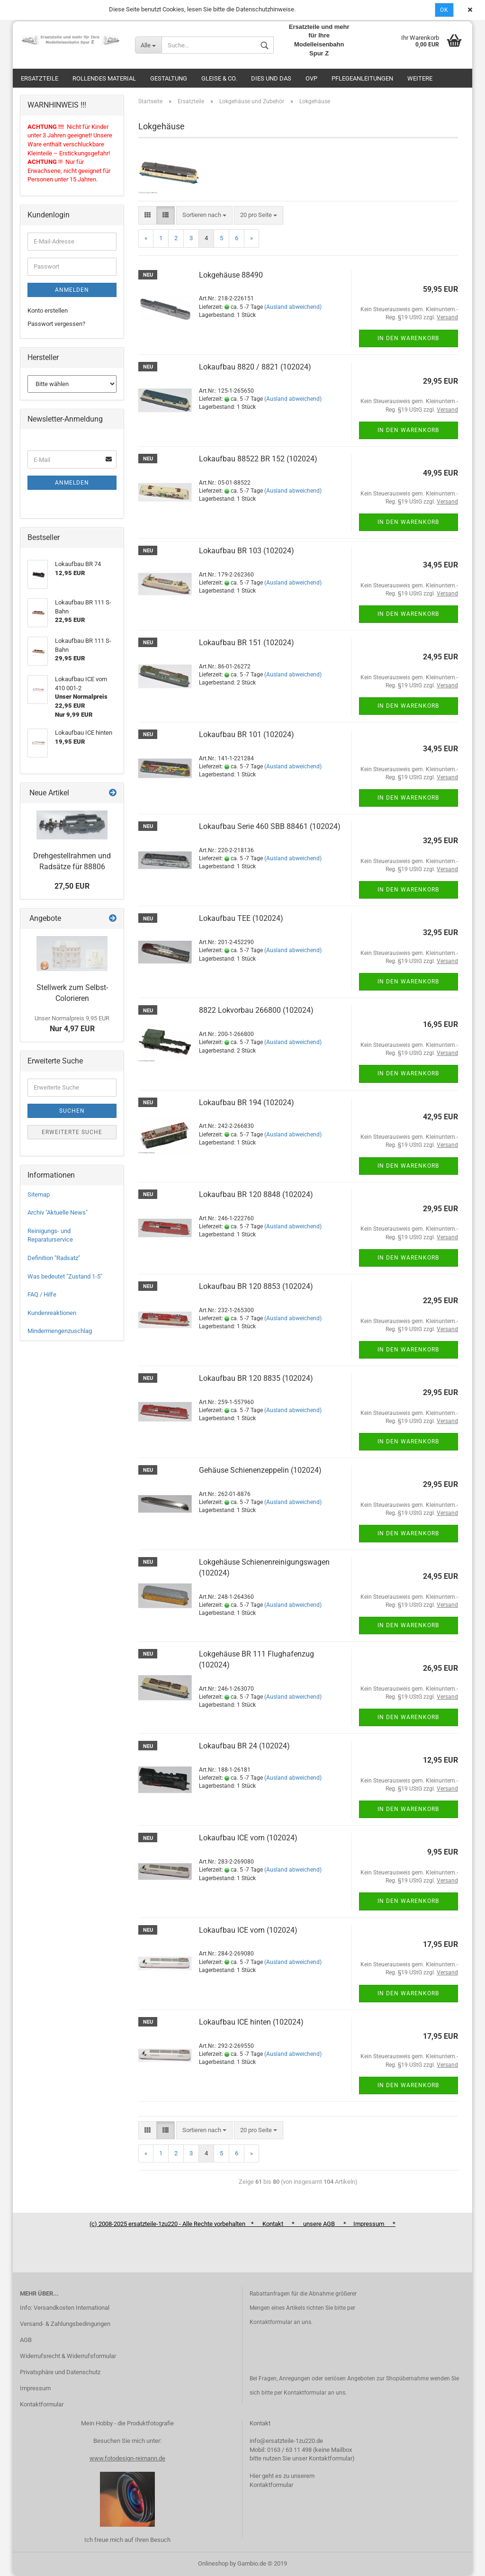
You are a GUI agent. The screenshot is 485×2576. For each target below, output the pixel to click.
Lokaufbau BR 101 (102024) (246, 734)
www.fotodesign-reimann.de (127, 2458)
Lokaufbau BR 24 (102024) (244, 1745)
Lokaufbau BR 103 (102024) (246, 550)
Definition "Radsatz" (53, 1257)
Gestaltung (168, 78)
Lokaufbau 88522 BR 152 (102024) (258, 458)
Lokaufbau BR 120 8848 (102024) (256, 1194)
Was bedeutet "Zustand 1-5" (64, 1276)
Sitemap (38, 1194)
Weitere (419, 78)
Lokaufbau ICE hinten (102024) (251, 2022)
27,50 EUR (72, 886)
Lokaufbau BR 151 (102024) (246, 642)
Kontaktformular (41, 2404)
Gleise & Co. (219, 78)
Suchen (72, 1111)
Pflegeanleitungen (362, 78)
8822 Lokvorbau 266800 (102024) (256, 1010)
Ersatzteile (39, 78)
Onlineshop (213, 2563)
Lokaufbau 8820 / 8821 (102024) (255, 366)
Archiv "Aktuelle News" (57, 1212)
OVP (311, 78)
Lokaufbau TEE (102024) (241, 918)
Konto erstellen (47, 310)
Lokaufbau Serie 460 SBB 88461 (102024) (270, 826)
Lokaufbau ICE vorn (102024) (248, 1837)
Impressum (35, 2388)
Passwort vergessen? (56, 323)
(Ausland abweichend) (293, 307)
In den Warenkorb (408, 338)
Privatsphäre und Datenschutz (60, 2372)
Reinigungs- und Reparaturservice (50, 1235)
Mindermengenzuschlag (59, 1330)
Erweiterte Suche (72, 1132)
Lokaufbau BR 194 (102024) (246, 1102)
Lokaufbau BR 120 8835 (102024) (256, 1378)
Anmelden (72, 290)
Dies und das (271, 78)
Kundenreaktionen (51, 1312)
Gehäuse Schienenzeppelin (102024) (260, 1470)
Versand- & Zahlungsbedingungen (65, 2323)
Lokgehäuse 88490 (231, 274)
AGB (26, 2339)
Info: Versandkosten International (64, 2307)
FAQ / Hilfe (41, 1294)
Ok (444, 10)
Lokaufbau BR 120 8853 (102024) (256, 1286)
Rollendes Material (104, 78)
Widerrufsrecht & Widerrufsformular (68, 2356)
